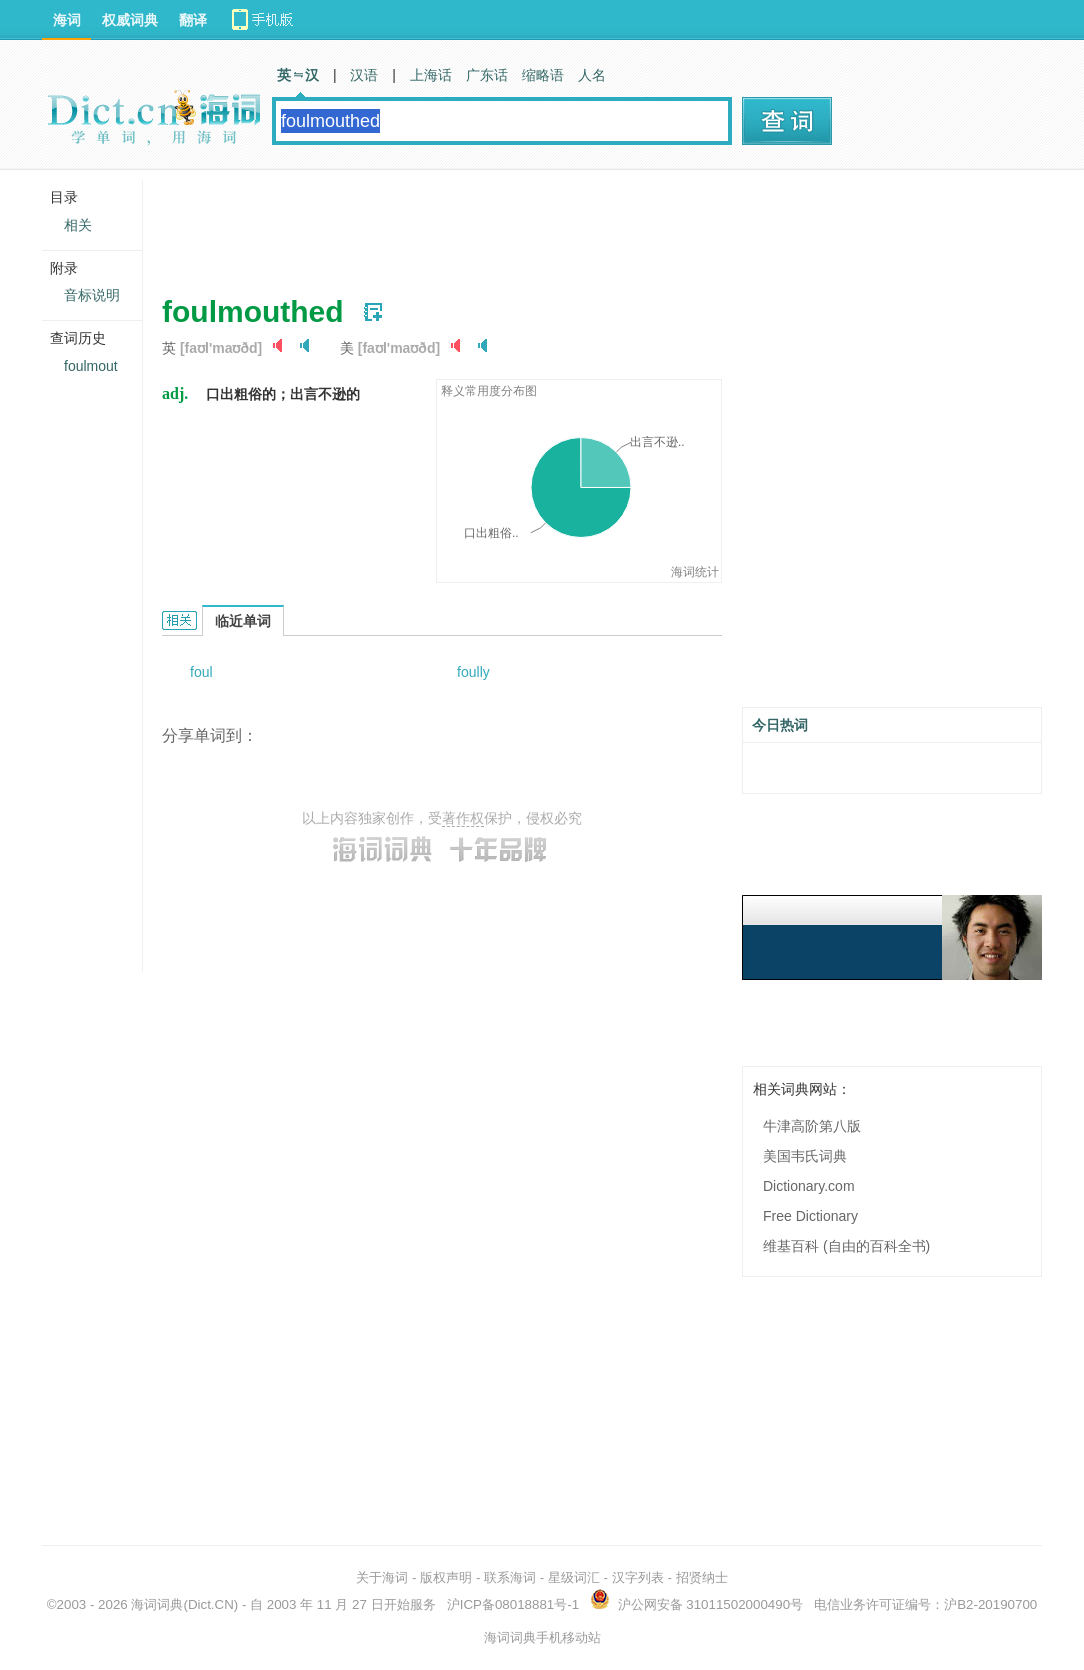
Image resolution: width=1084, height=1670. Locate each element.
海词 (67, 20)
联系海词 (510, 1577)
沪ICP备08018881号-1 (513, 1604)
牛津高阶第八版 (812, 1126)
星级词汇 (574, 1577)
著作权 (463, 818)
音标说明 (92, 295)
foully (473, 672)
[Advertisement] (526, 225)
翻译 (193, 20)
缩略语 (543, 75)
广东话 (487, 75)
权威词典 (130, 20)
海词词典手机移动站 (542, 1637)
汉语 (364, 75)
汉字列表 (638, 1577)
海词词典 (157, 1604)
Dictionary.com (809, 1186)
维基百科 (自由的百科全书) (846, 1246)
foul (201, 672)
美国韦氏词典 (805, 1156)
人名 (592, 75)
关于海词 (382, 1577)
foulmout (91, 366)
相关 (78, 225)
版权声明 (446, 1577)
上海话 (431, 75)
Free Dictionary (810, 1216)
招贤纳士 (702, 1577)
